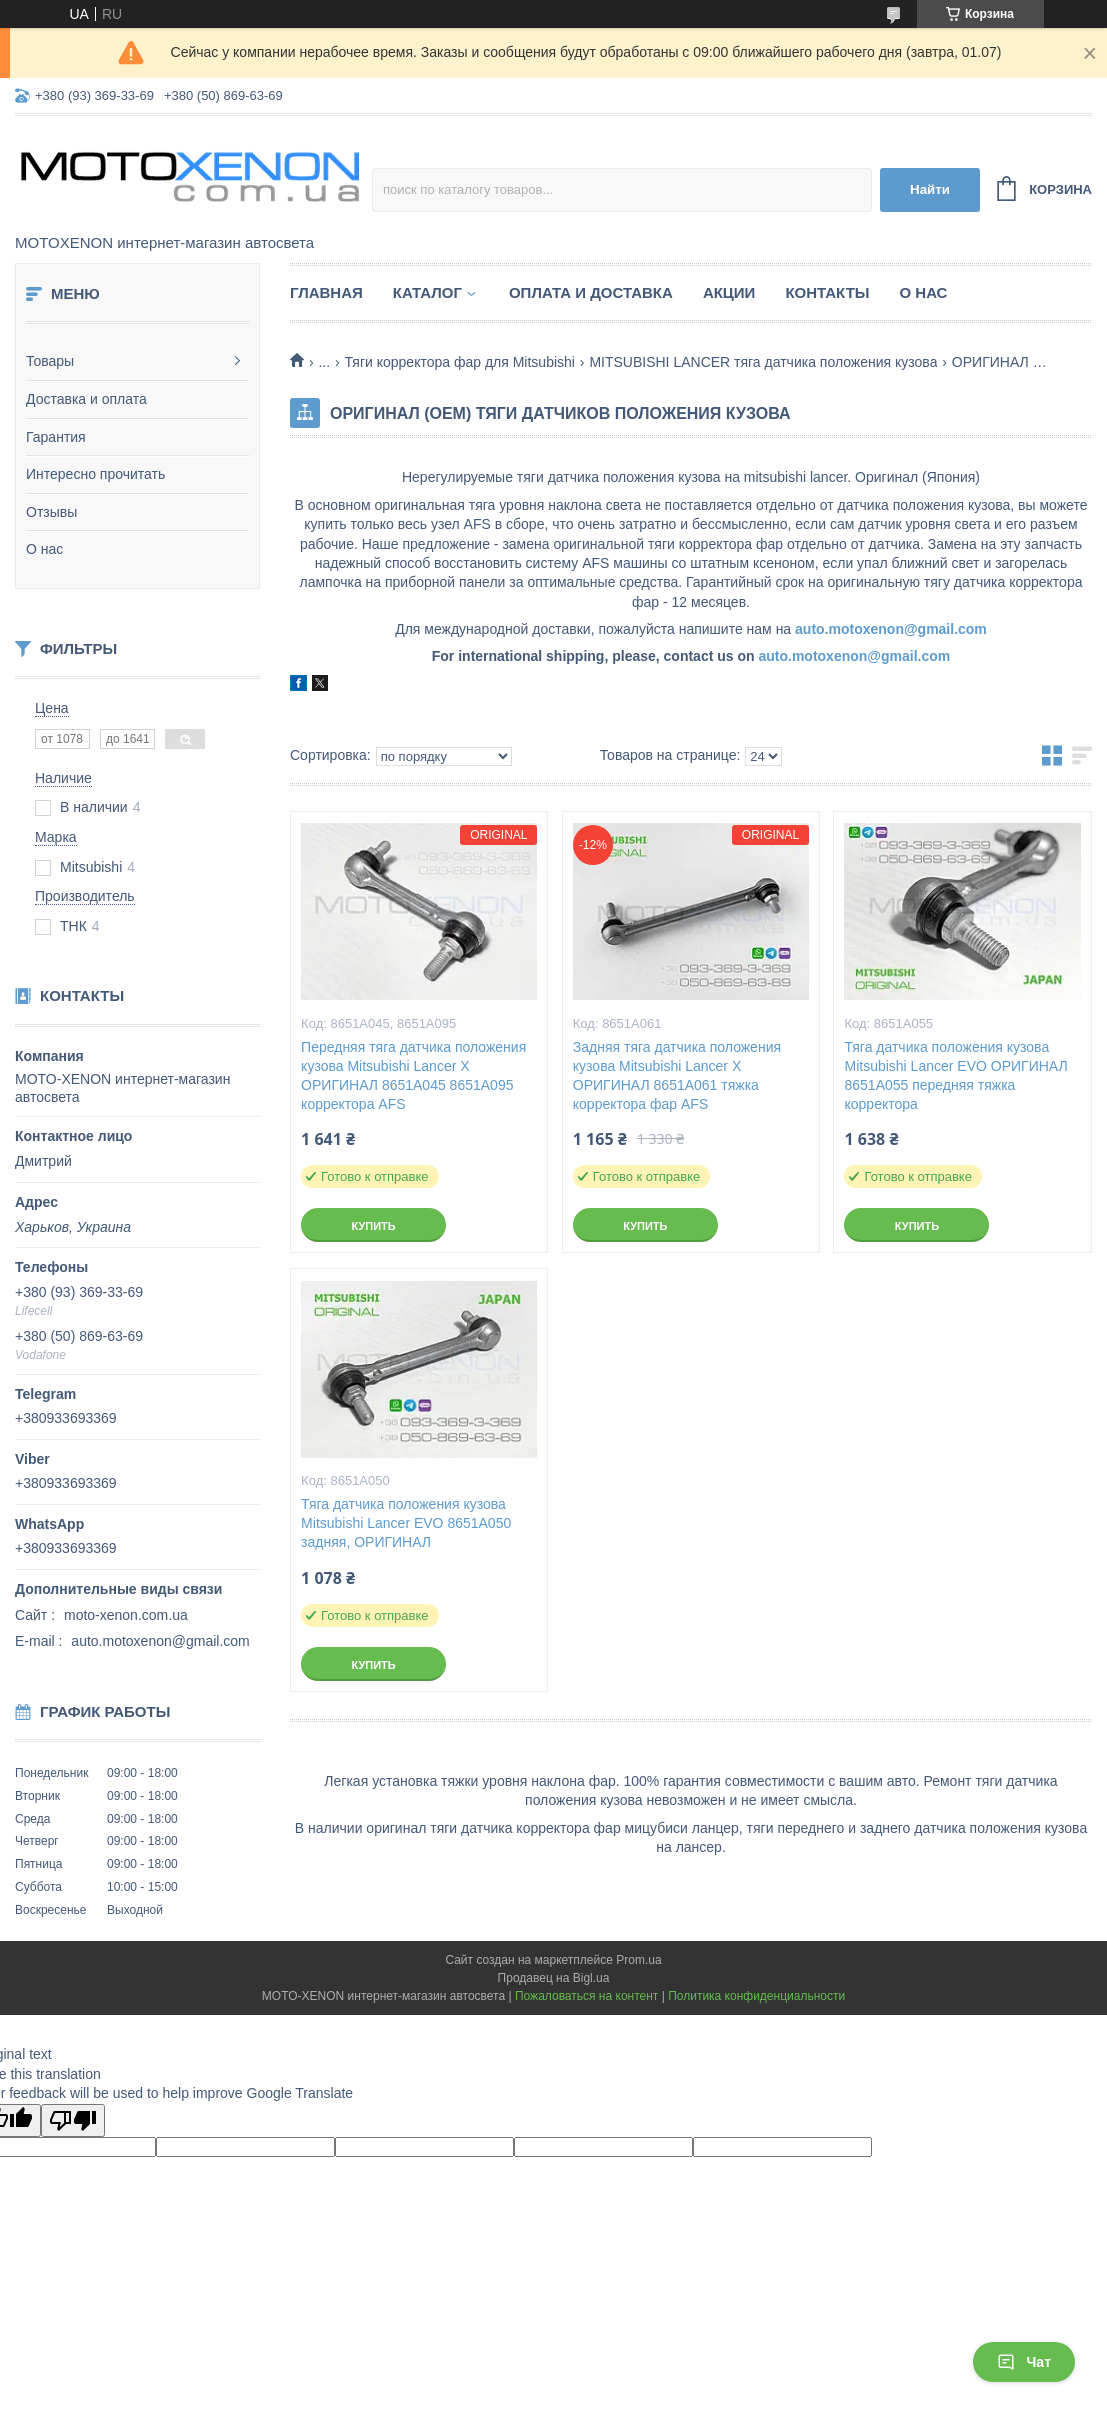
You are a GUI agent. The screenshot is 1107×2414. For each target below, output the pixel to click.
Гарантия (56, 437)
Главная (326, 292)
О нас (44, 549)
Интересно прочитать (95, 474)
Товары (50, 361)
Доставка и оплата (86, 399)
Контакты (827, 292)
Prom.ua (638, 1960)
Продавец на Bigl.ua (554, 1978)
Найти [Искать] (930, 189)
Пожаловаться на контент (586, 1996)
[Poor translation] (73, 2120)
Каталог (427, 292)
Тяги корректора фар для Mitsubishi (460, 362)
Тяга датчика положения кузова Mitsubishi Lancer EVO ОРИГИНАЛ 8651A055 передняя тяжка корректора (955, 1075)
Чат (1024, 2362)
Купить (373, 1226)
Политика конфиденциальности (756, 1996)
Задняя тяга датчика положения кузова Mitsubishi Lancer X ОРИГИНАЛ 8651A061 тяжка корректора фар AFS (677, 1075)
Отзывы (51, 512)
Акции (729, 292)
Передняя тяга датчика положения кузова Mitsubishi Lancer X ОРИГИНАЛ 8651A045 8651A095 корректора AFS (413, 1075)
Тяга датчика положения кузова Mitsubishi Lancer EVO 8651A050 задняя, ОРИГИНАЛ (406, 1523)
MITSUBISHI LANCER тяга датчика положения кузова (763, 362)
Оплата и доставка (591, 292)
